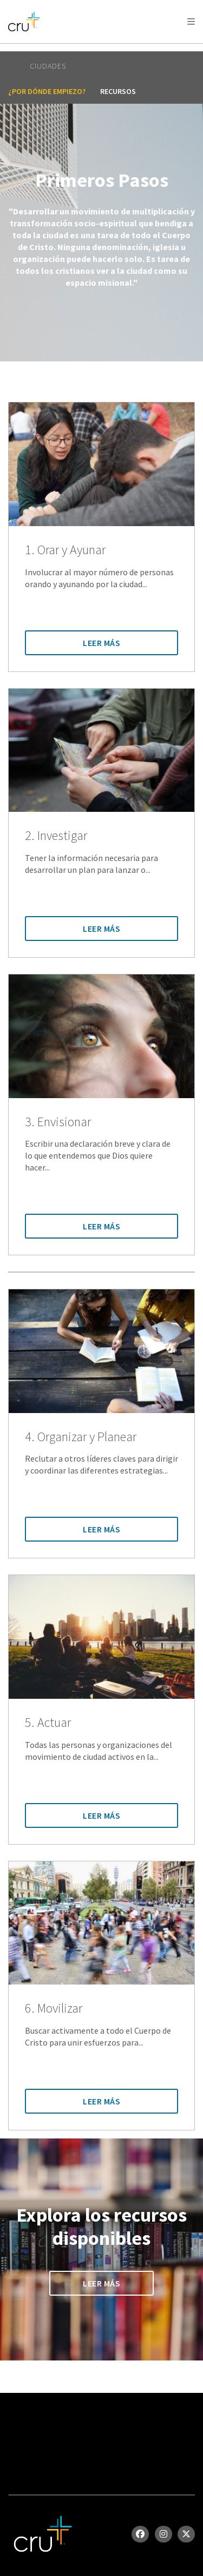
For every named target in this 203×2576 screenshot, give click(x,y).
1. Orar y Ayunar (65, 550)
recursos (118, 91)
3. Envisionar (58, 1122)
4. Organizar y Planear (80, 1437)
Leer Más (101, 642)
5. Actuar (48, 1723)
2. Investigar (56, 836)
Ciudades (48, 66)
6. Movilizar (53, 2008)
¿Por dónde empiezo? (47, 91)
